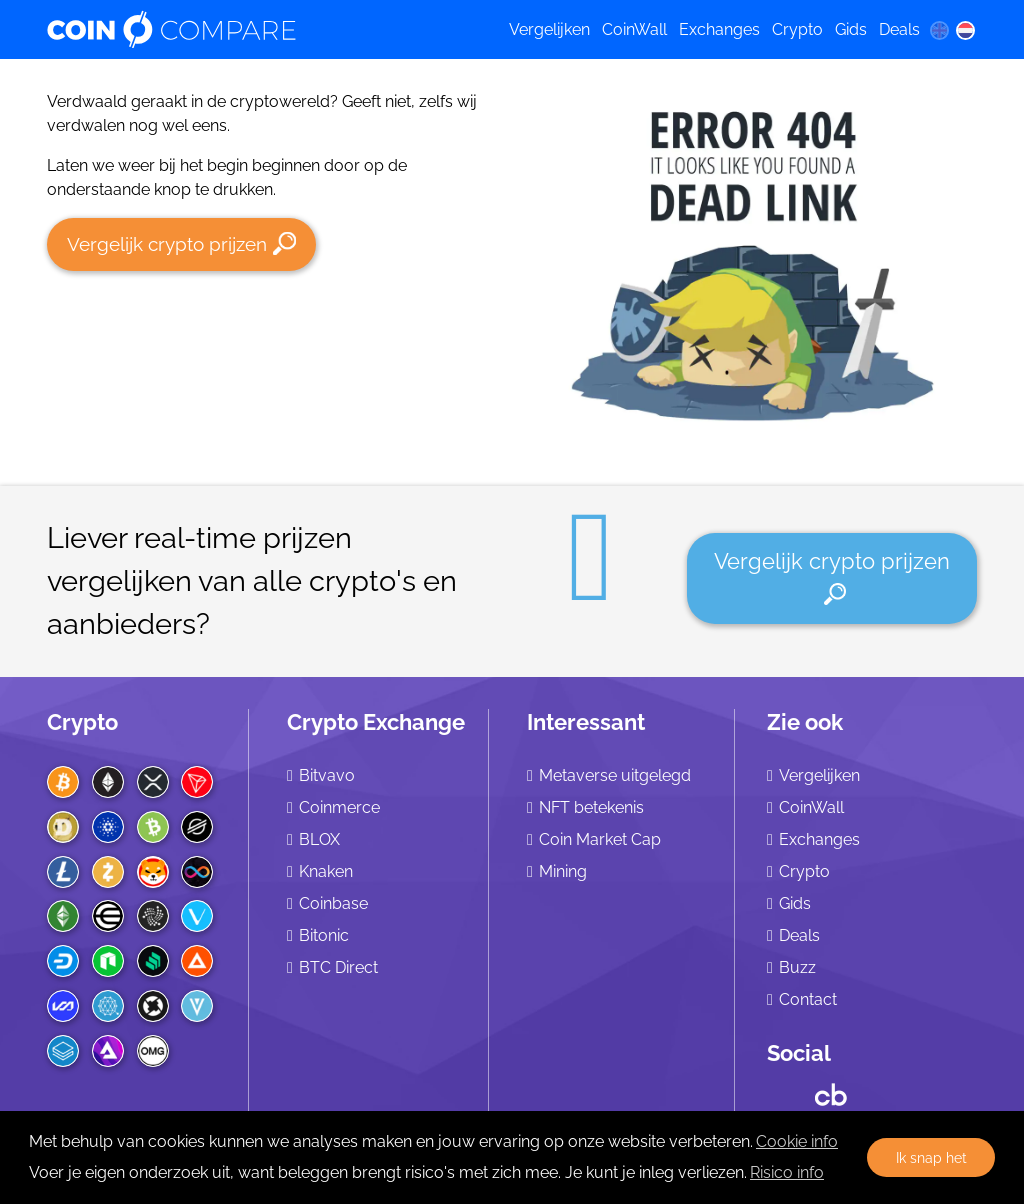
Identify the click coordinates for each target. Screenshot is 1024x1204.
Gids (851, 29)
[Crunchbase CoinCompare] (831, 1090)
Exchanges (719, 29)
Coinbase (333, 903)
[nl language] (966, 30)
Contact (808, 999)
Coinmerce (339, 807)
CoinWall (634, 29)
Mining (563, 871)
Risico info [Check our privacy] (787, 1172)
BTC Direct (338, 967)
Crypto (797, 29)
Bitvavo (327, 775)
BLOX (319, 839)
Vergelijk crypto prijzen (181, 243)
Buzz (797, 967)
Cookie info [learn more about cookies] (797, 1141)
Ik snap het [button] (931, 1157)
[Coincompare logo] (261, 30)
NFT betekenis (591, 807)
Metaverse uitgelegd (615, 775)
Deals (899, 29)
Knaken (326, 871)
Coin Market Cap (600, 839)
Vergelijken (549, 29)
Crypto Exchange (376, 722)
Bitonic (324, 935)
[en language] (939, 30)
